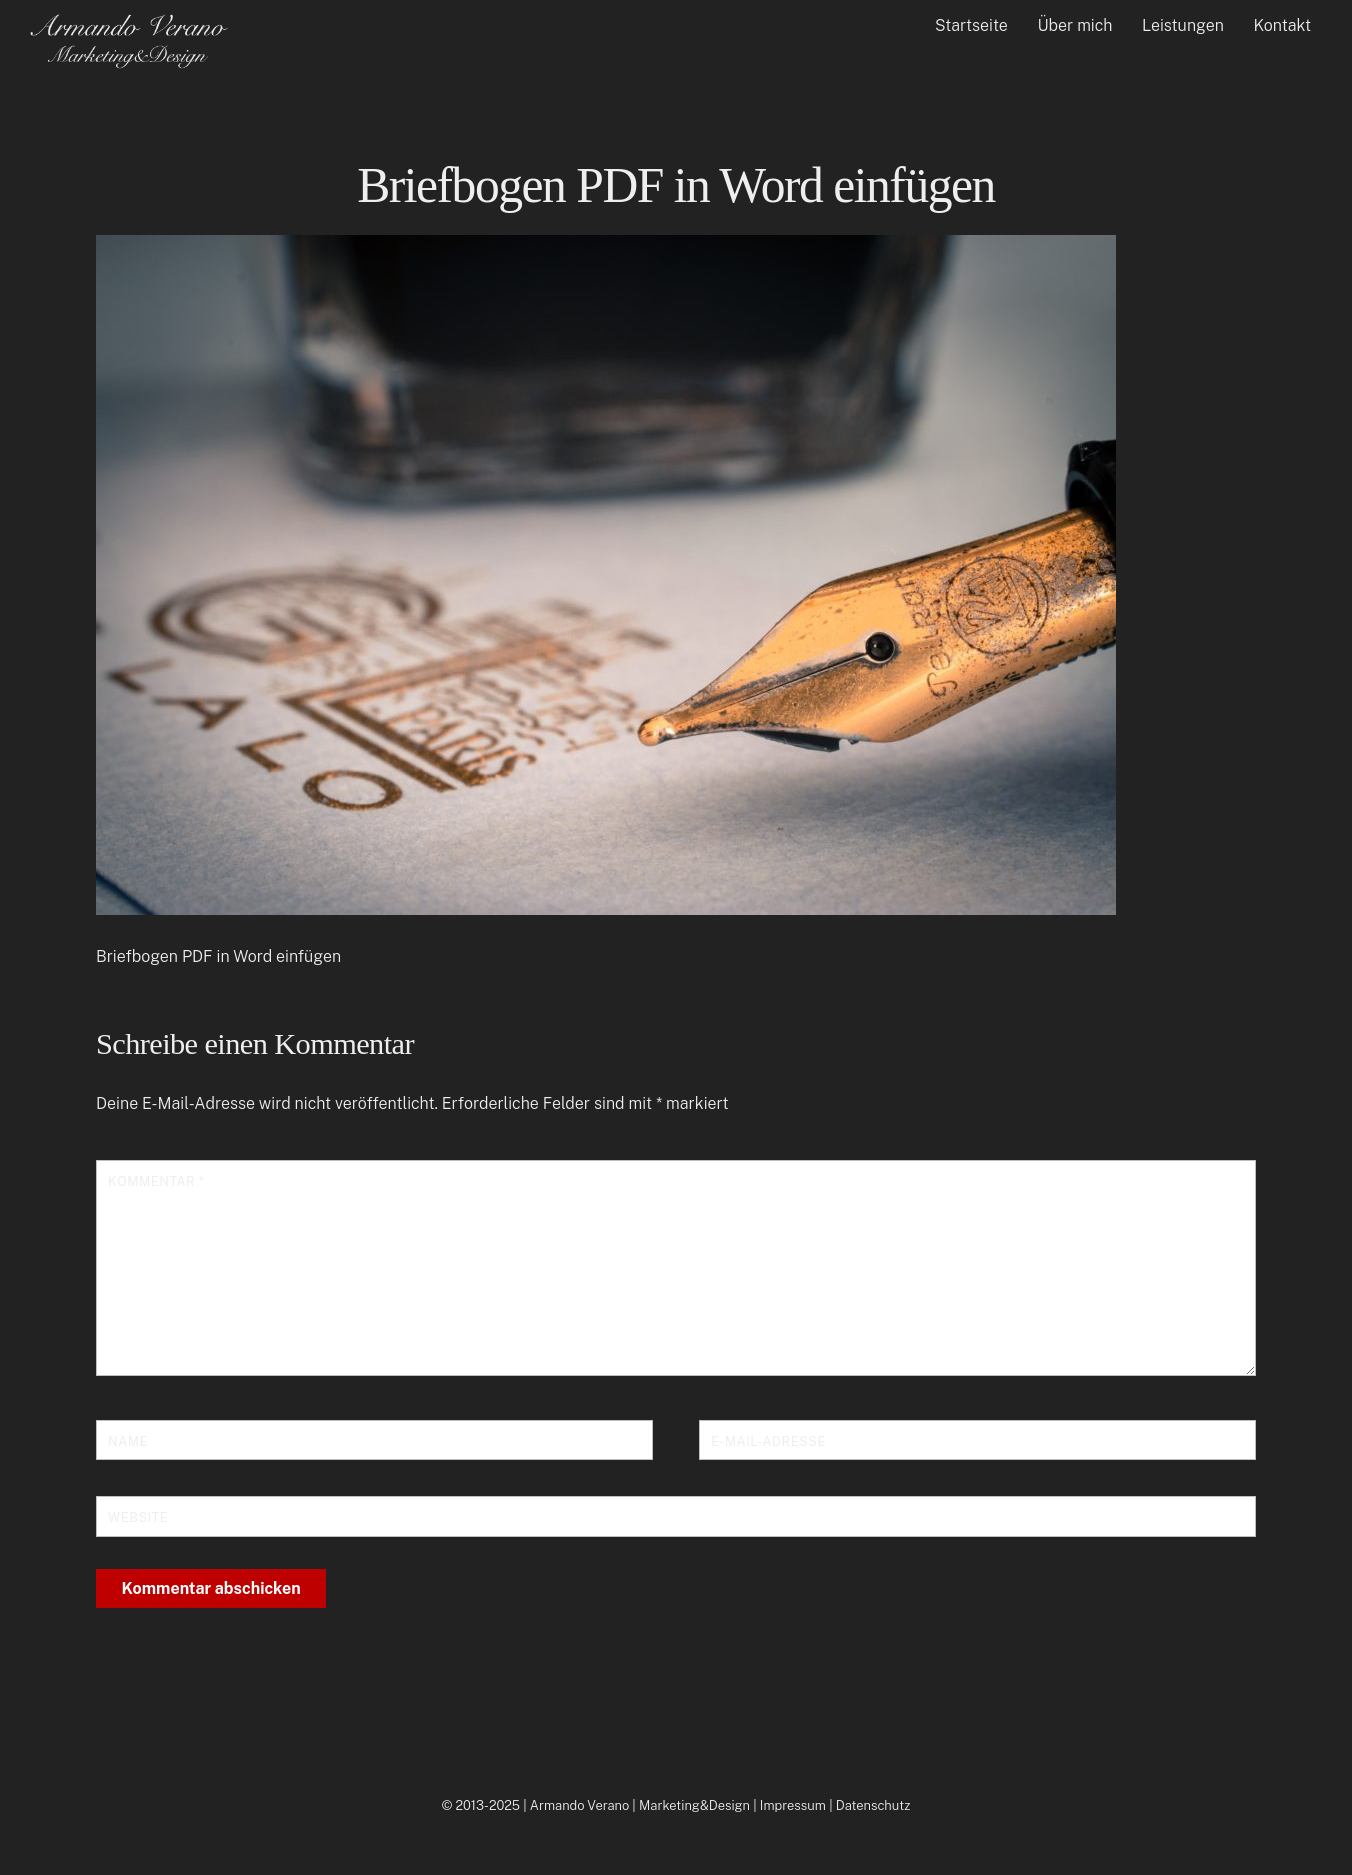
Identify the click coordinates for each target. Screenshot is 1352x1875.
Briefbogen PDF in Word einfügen (676, 185)
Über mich (1074, 25)
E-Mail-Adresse (768, 1441)
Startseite (971, 25)
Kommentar (156, 1181)
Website (138, 1517)
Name (128, 1441)
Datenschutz (873, 1805)
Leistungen (1183, 25)
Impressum (793, 1805)
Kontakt (1283, 25)
